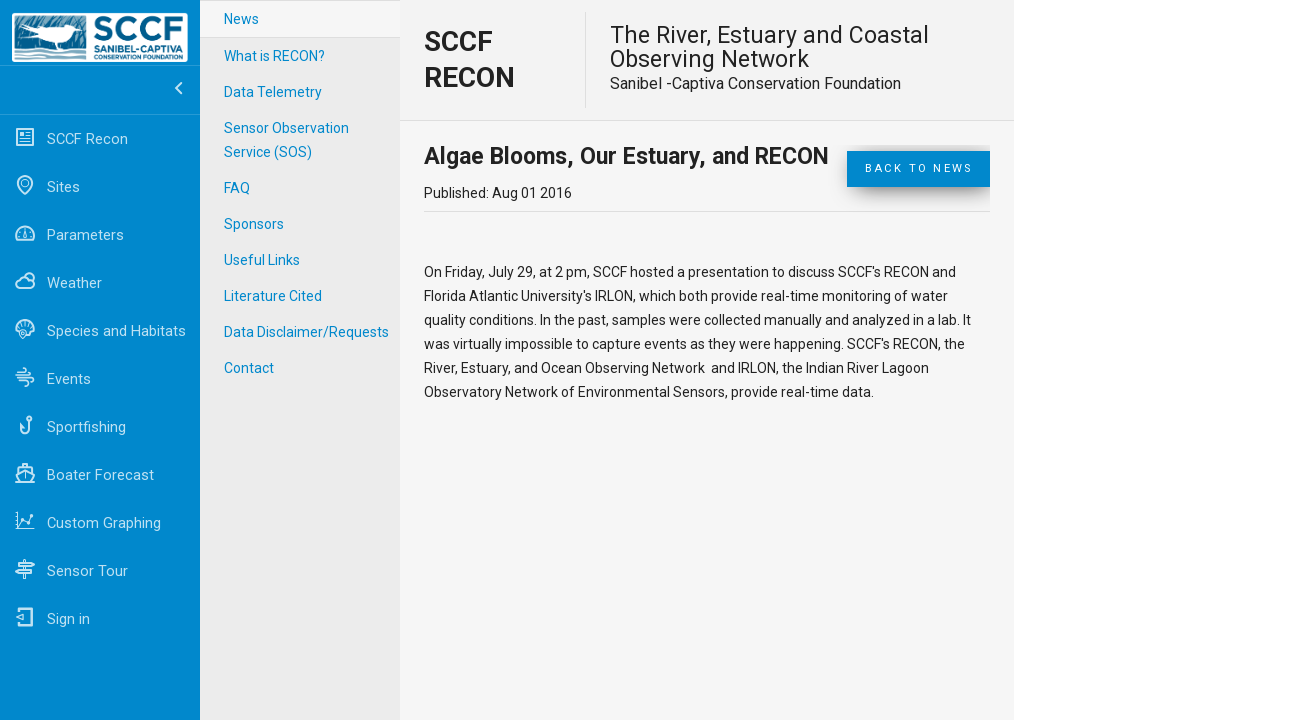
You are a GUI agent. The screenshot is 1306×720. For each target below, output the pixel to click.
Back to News (919, 168)
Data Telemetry (273, 92)
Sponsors (254, 224)
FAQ (237, 188)
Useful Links (262, 260)
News (241, 19)
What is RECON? (274, 56)
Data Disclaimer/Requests (306, 332)
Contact (249, 368)
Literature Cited (273, 296)
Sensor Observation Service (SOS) (286, 140)
